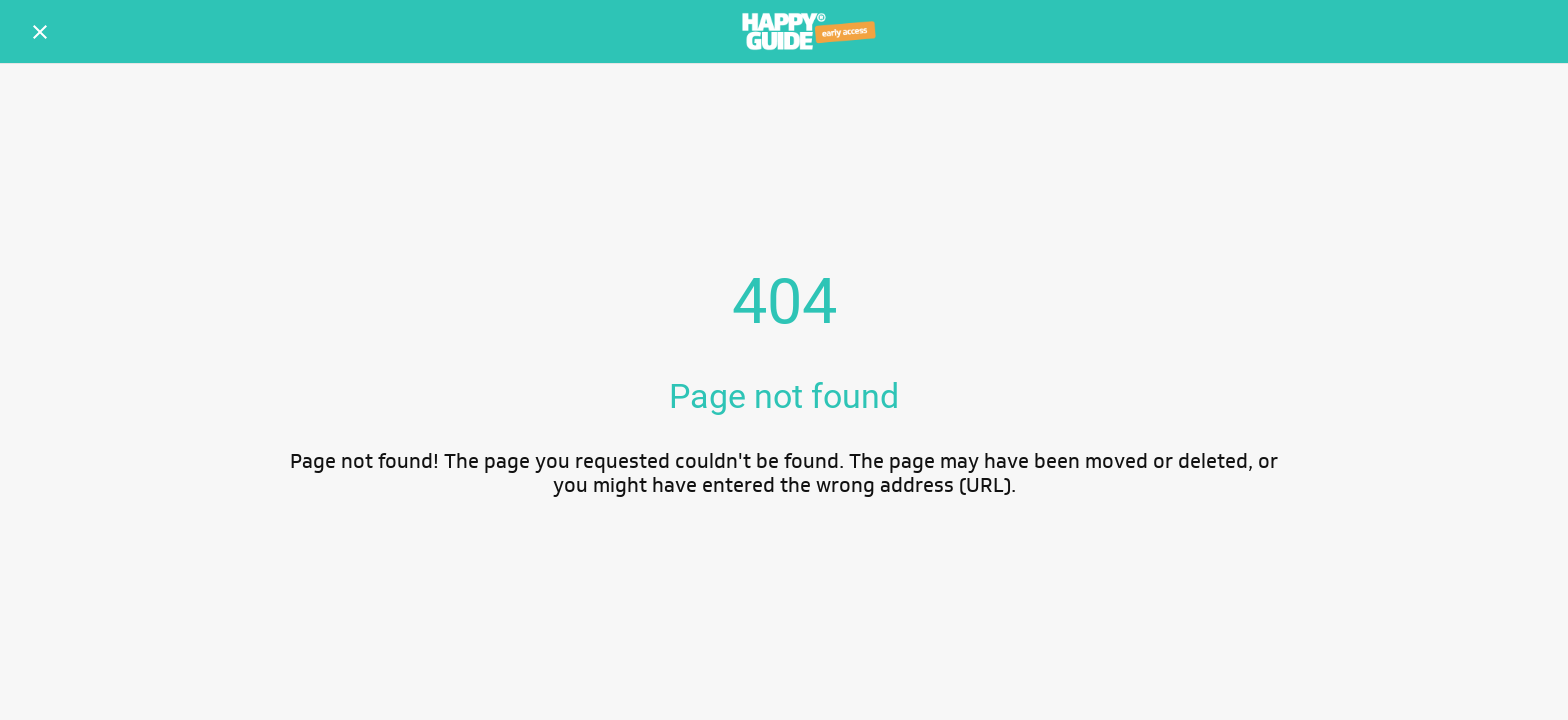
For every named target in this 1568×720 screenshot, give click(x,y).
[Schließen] (40, 32)
